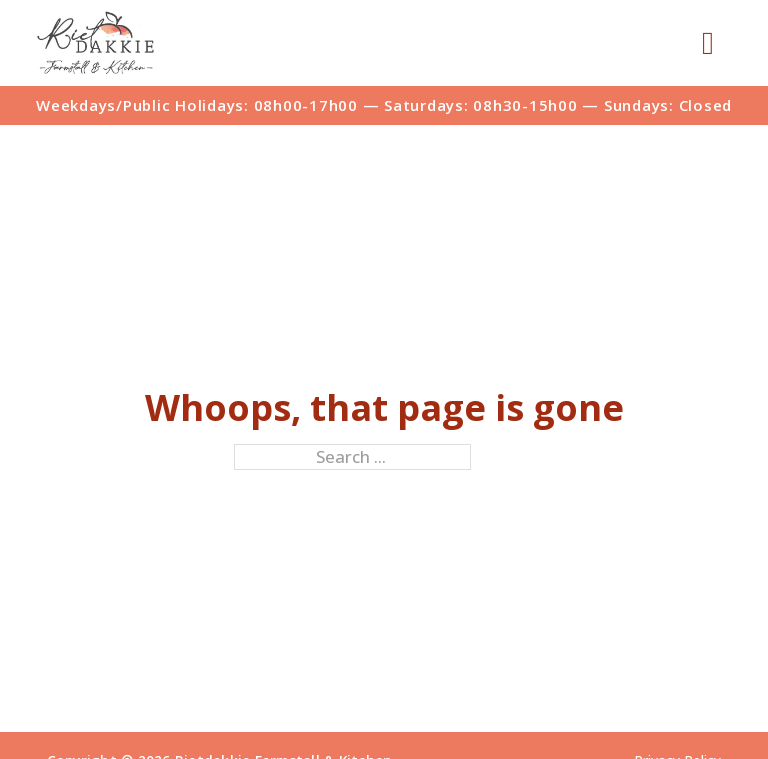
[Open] (707, 43)
